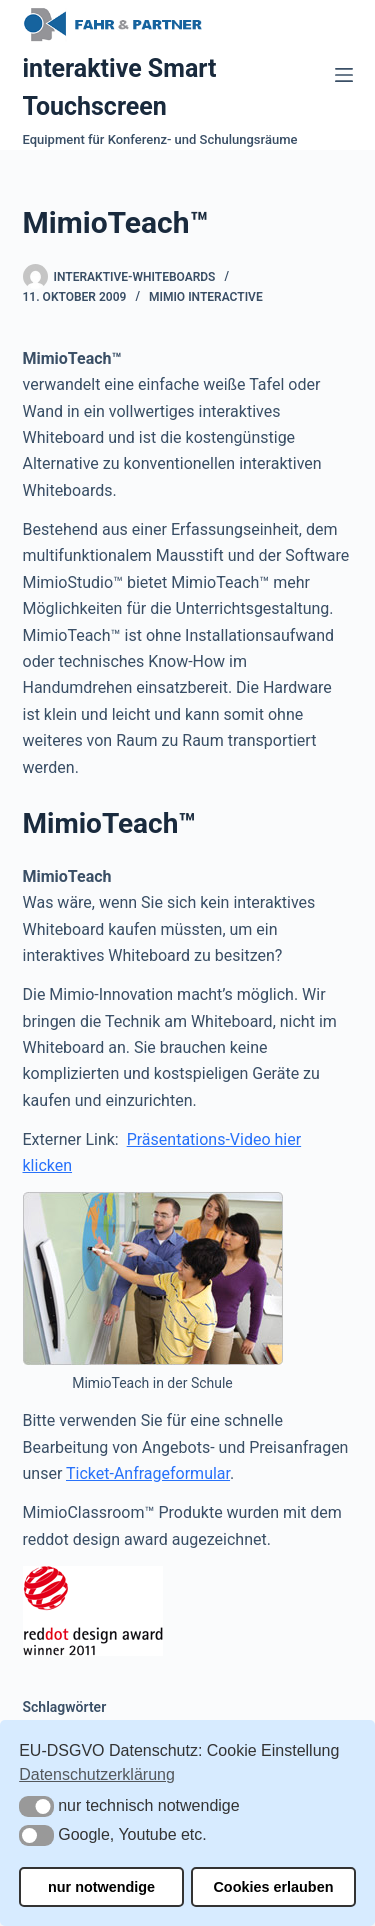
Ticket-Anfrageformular (148, 1473)
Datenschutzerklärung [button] (97, 1774)
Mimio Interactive (206, 297)
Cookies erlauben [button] (273, 1887)
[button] (36, 1806)
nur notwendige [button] (101, 1887)
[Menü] (344, 75)
